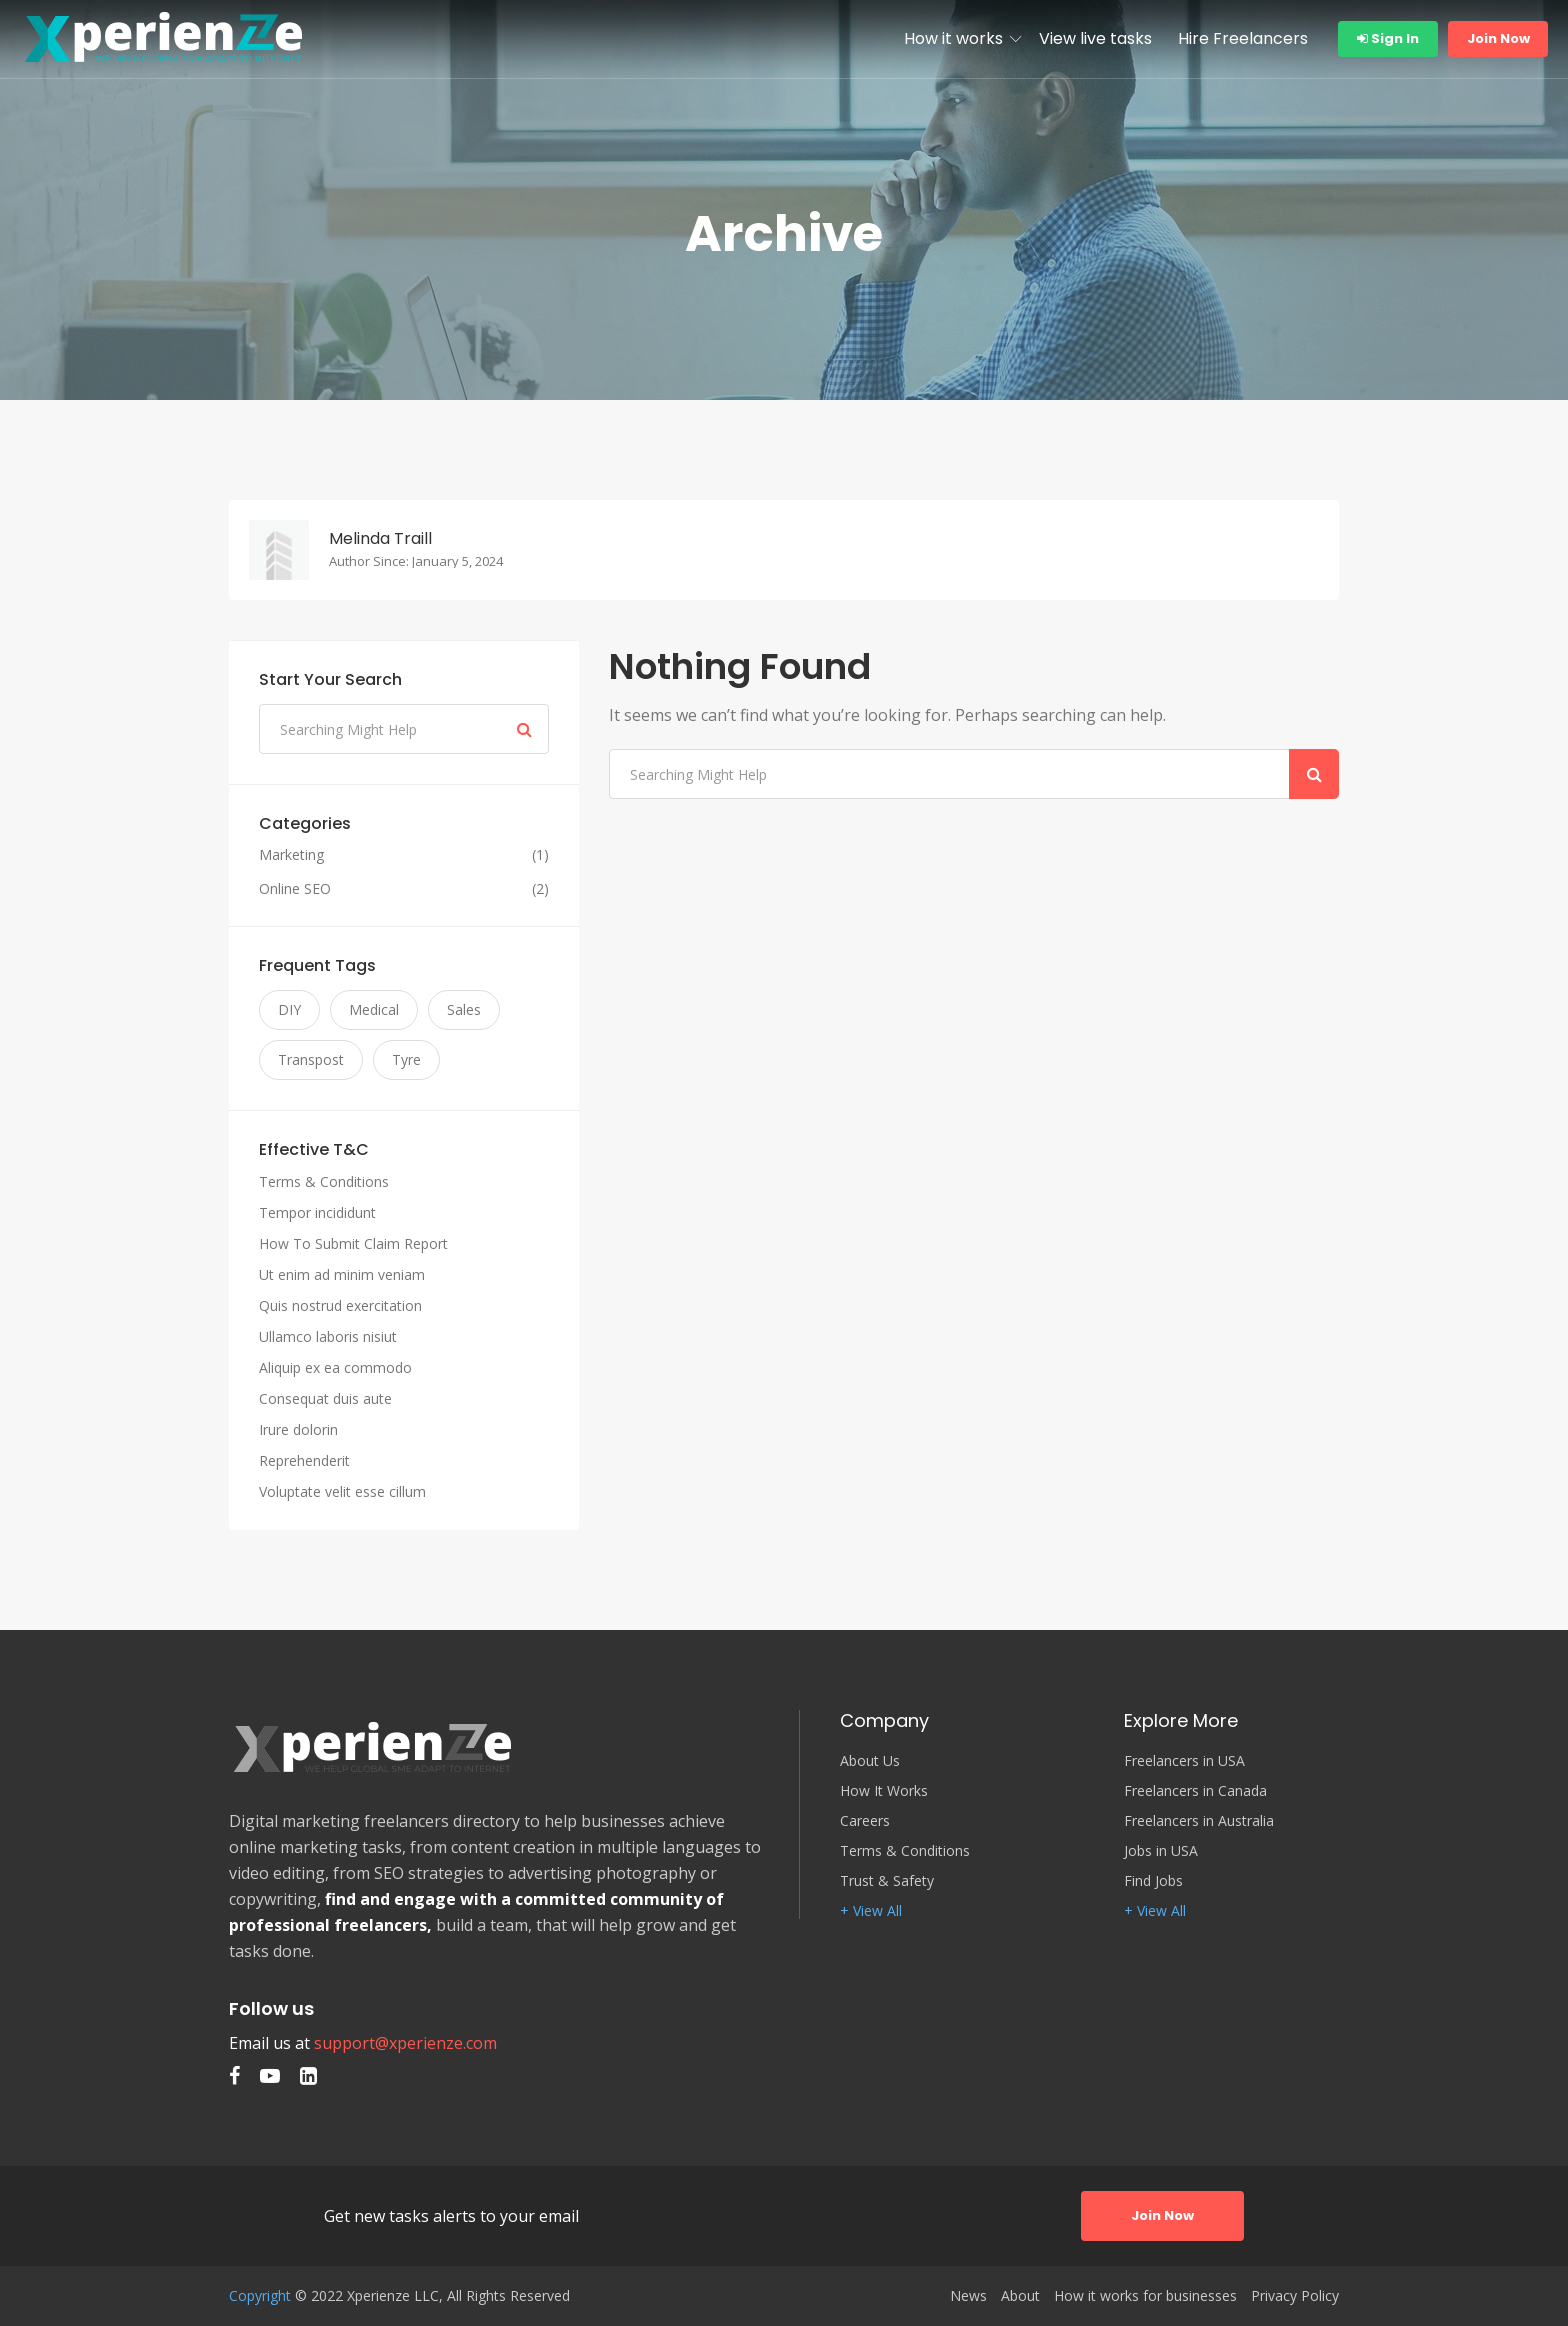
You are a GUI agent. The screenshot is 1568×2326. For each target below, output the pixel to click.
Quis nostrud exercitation (340, 1305)
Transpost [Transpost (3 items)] (311, 1059)
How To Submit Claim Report (353, 1243)
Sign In (1388, 38)
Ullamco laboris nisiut (328, 1336)
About (1020, 2296)
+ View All (871, 1911)
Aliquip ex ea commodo (335, 1367)
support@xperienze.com (405, 2043)
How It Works (884, 1791)
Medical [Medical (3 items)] (374, 1009)
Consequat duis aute (325, 1398)
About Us (870, 1761)
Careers (865, 1821)
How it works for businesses (1145, 2296)
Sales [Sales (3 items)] (464, 1009)
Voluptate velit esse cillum (342, 1491)
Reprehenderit (304, 1460)
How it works (953, 38)
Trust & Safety (887, 1881)
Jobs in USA (1161, 1851)
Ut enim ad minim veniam (342, 1274)
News (968, 2296)
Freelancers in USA (1184, 1761)
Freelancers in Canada (1195, 1791)
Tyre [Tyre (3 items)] (406, 1059)
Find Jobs (1153, 1881)
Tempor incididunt (317, 1212)
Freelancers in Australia (1199, 1821)
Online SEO (295, 889)
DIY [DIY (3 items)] (289, 1009)
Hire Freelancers (1243, 38)
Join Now (1498, 38)
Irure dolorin (298, 1429)
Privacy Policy (1295, 2296)
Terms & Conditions (324, 1181)
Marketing (291, 855)
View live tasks (1095, 38)
